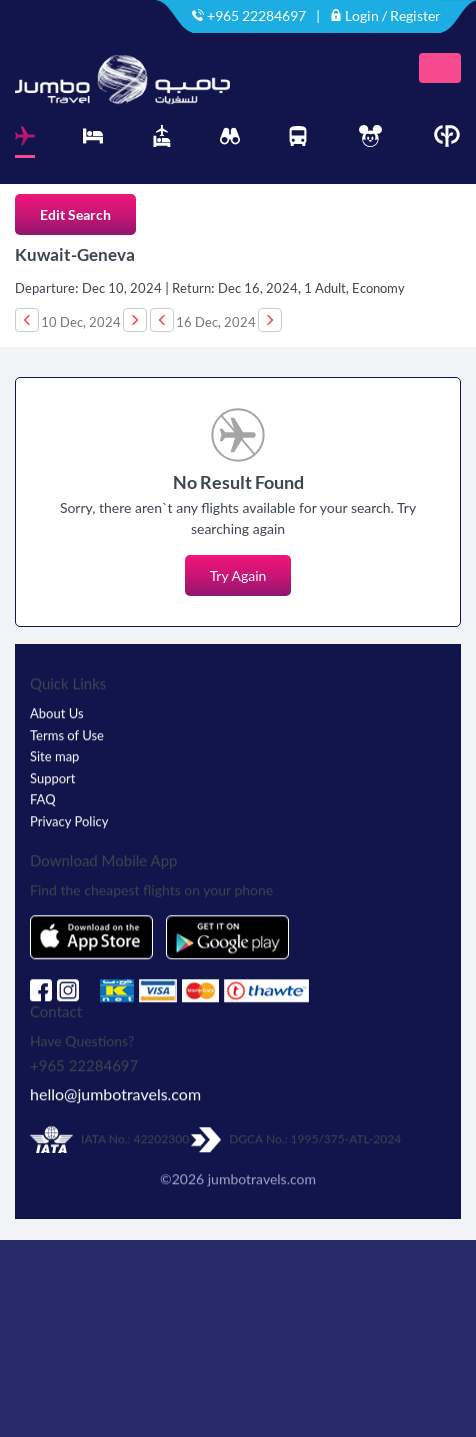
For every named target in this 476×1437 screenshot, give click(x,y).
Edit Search (75, 214)
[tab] (25, 141)
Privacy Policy (69, 814)
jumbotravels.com (262, 1171)
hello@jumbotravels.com (115, 1086)
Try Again (238, 575)
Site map (54, 749)
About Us (57, 706)
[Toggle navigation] (440, 68)
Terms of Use (67, 728)
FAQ (43, 792)
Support (53, 771)
